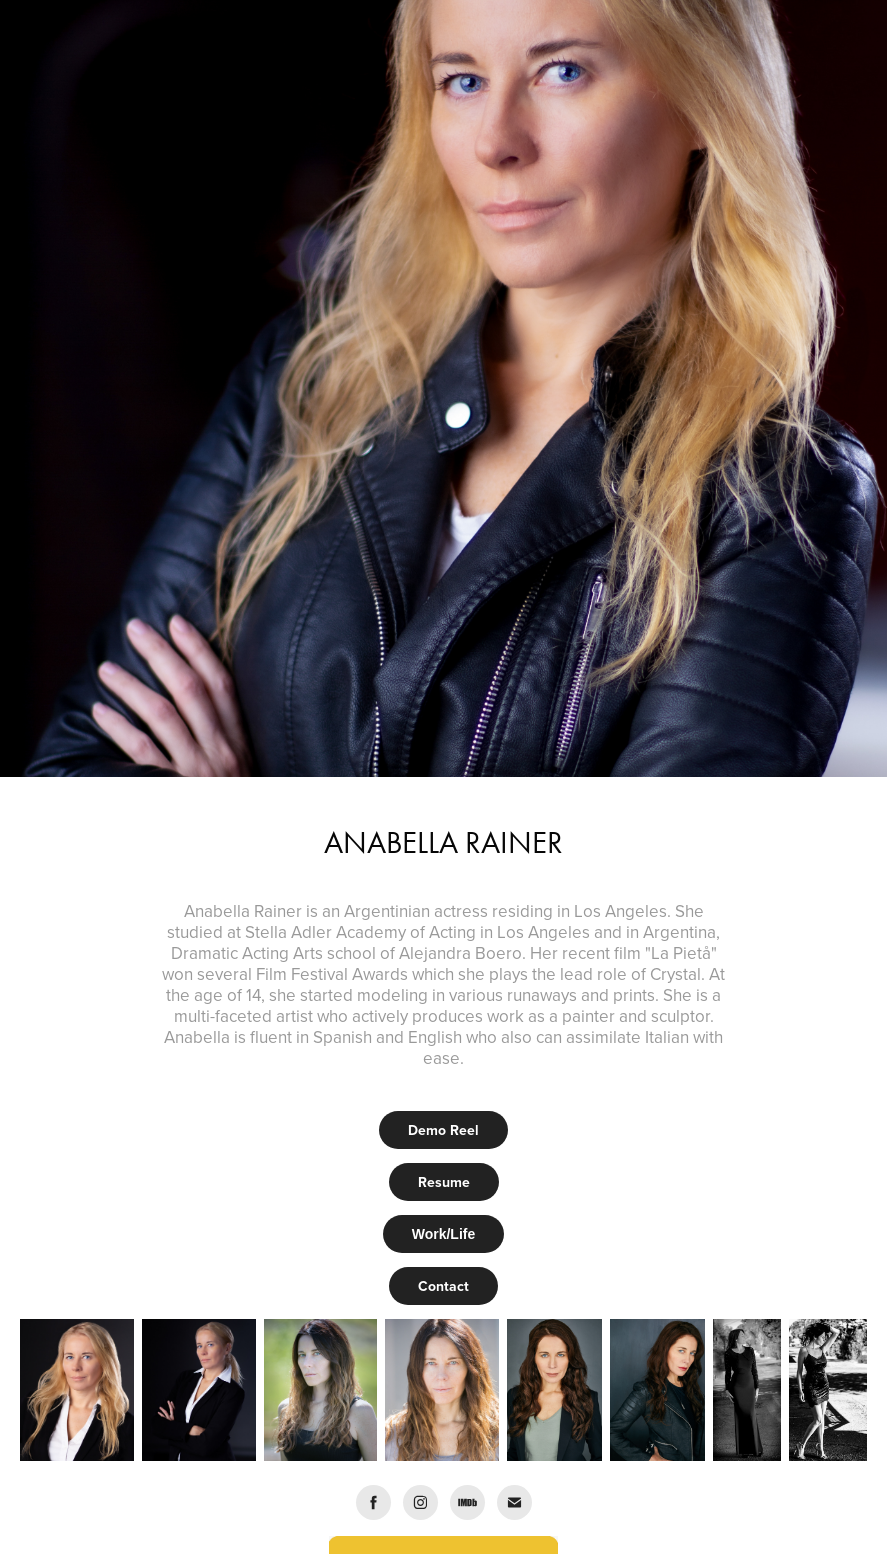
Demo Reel (443, 1130)
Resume (444, 1182)
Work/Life (444, 1234)
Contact (443, 1286)
